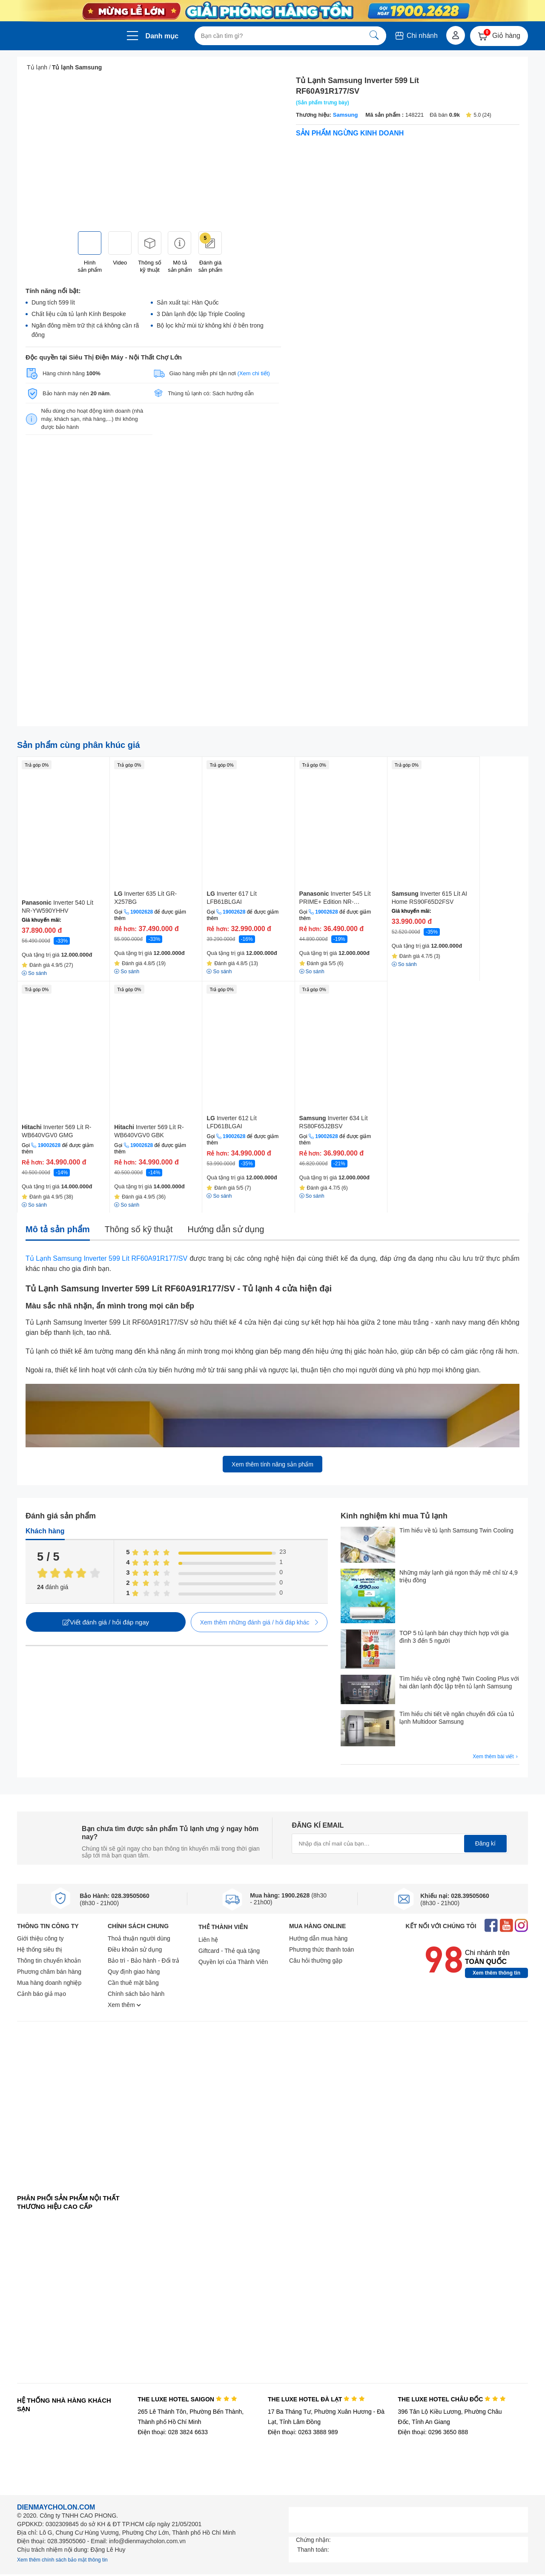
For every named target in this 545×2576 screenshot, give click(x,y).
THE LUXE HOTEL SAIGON (187, 2399)
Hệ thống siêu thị (39, 1949)
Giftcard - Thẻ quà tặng (229, 1950)
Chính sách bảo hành (136, 1993)
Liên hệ (208, 1939)
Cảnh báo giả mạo (41, 1993)
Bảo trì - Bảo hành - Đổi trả (143, 1960)
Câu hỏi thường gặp (315, 1960)
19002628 (141, 912)
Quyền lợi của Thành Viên (233, 1961)
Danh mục (162, 36)
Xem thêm (124, 2004)
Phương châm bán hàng (49, 1971)
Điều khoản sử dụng (135, 1949)
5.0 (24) (478, 115)
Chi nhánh (415, 35)
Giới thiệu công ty (40, 1938)
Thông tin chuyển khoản (49, 1960)
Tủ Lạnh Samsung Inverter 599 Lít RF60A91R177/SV (106, 1258)
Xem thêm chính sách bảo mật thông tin (62, 2560)
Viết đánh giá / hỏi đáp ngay (106, 1622)
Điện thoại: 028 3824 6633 (173, 2432)
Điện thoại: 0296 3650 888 (433, 2432)
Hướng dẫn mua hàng (318, 1938)
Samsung (345, 115)
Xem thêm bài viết (496, 1757)
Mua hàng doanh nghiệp (49, 1982)
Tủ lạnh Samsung (77, 67)
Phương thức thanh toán (321, 1949)
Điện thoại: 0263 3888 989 (303, 2432)
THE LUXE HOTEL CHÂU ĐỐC (452, 2399)
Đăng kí (485, 1843)
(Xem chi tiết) (254, 373)
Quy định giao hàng (134, 1971)
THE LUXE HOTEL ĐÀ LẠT (316, 2399)
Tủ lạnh (37, 67)
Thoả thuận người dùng (139, 1938)
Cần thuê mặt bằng (133, 1982)
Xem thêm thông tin (496, 1973)
